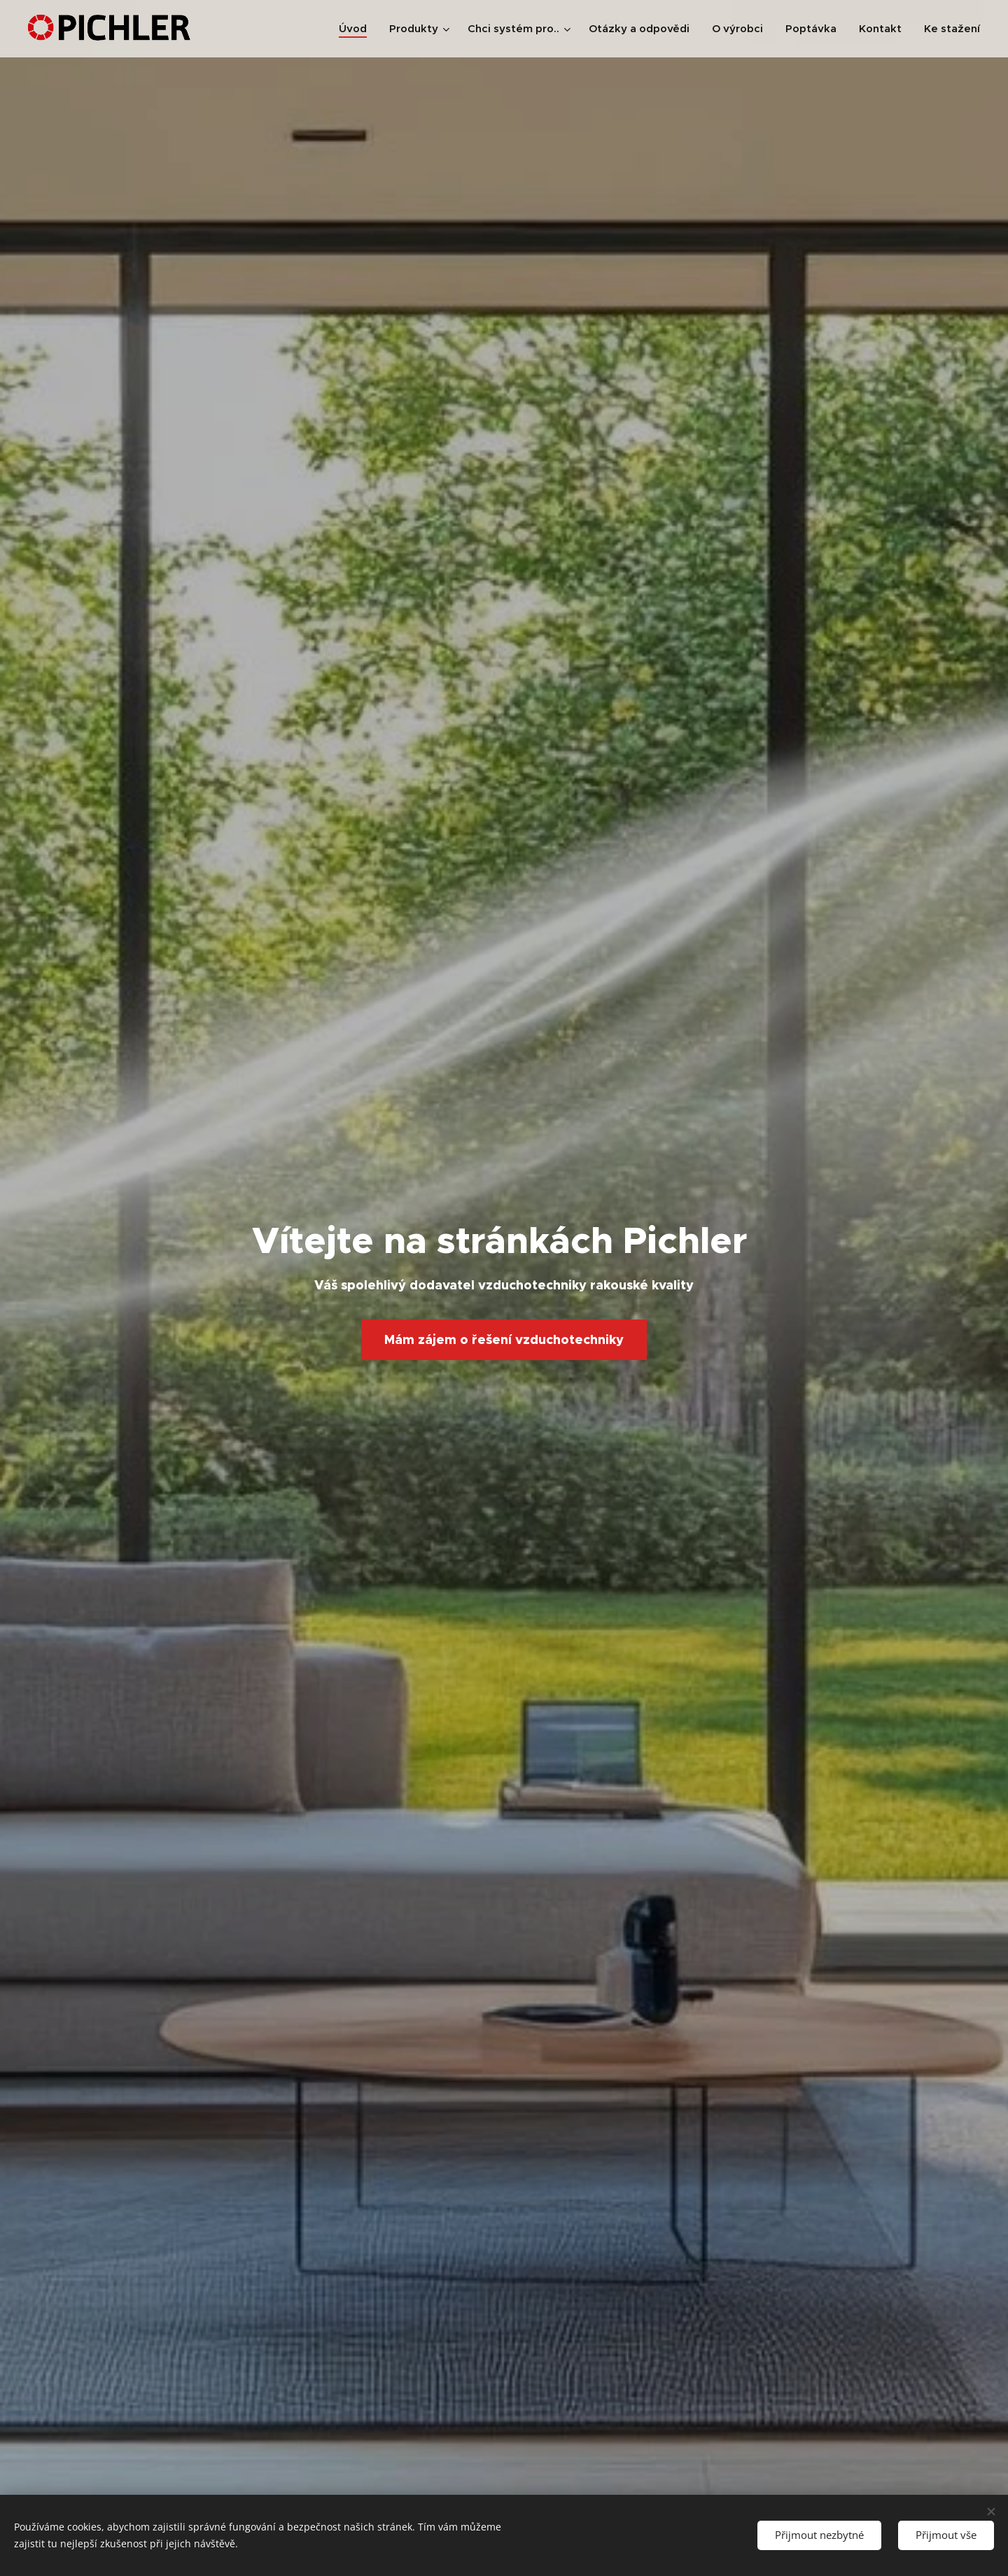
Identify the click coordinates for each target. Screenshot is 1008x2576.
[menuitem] (356, 28)
